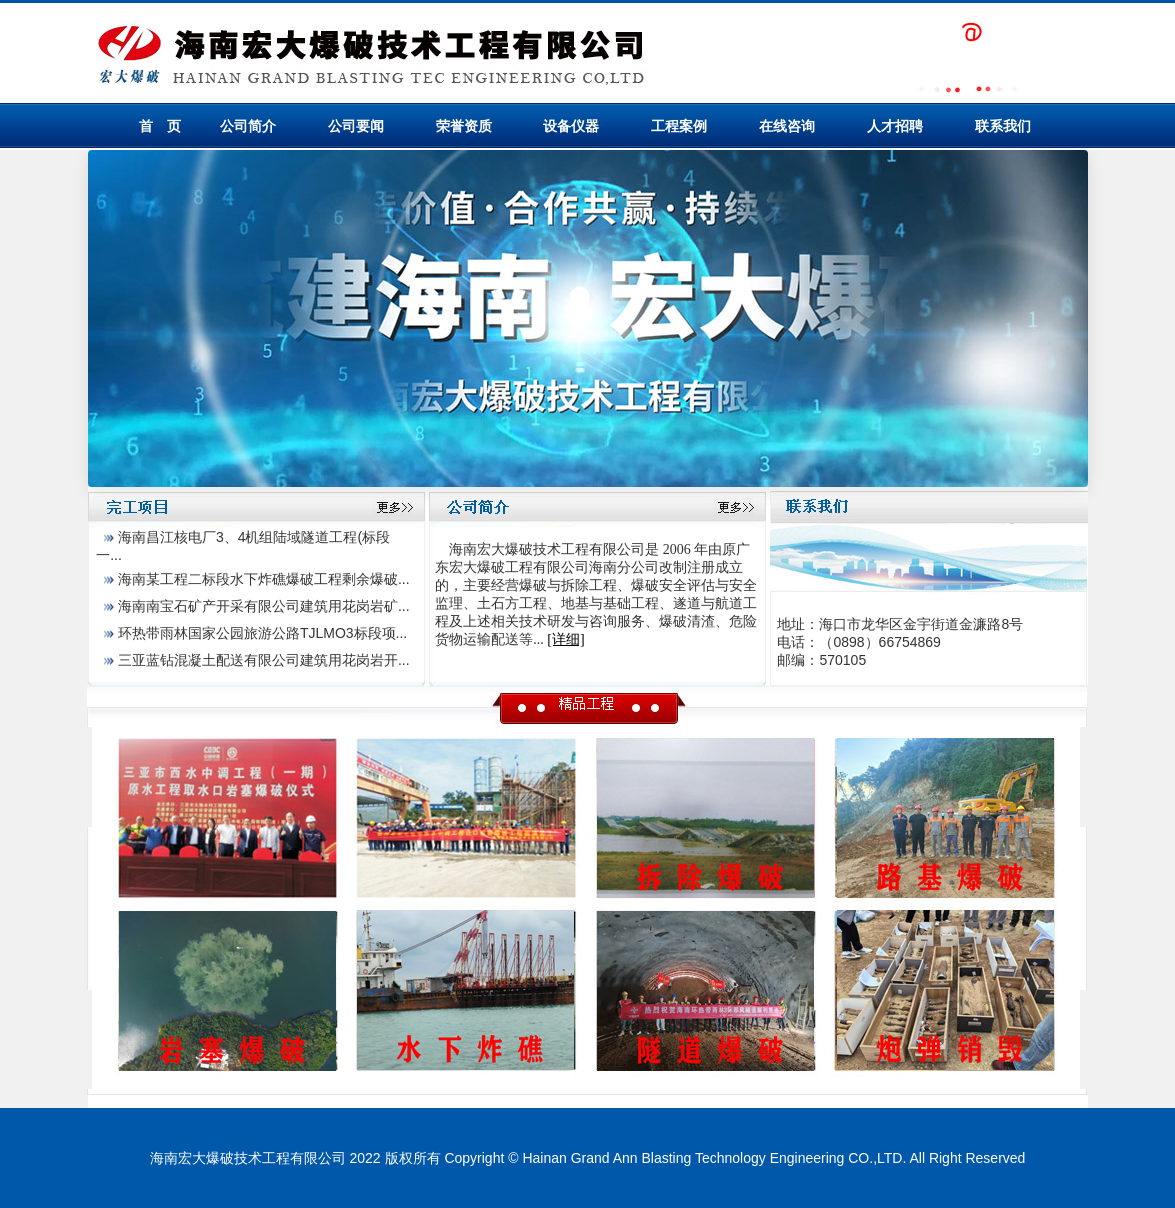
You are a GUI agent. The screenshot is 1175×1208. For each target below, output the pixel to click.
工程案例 (679, 126)
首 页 (160, 126)
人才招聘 (895, 126)
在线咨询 (787, 126)
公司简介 (248, 126)
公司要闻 (356, 126)
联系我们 (1003, 126)
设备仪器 (571, 126)
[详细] (565, 639)
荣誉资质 (464, 126)
